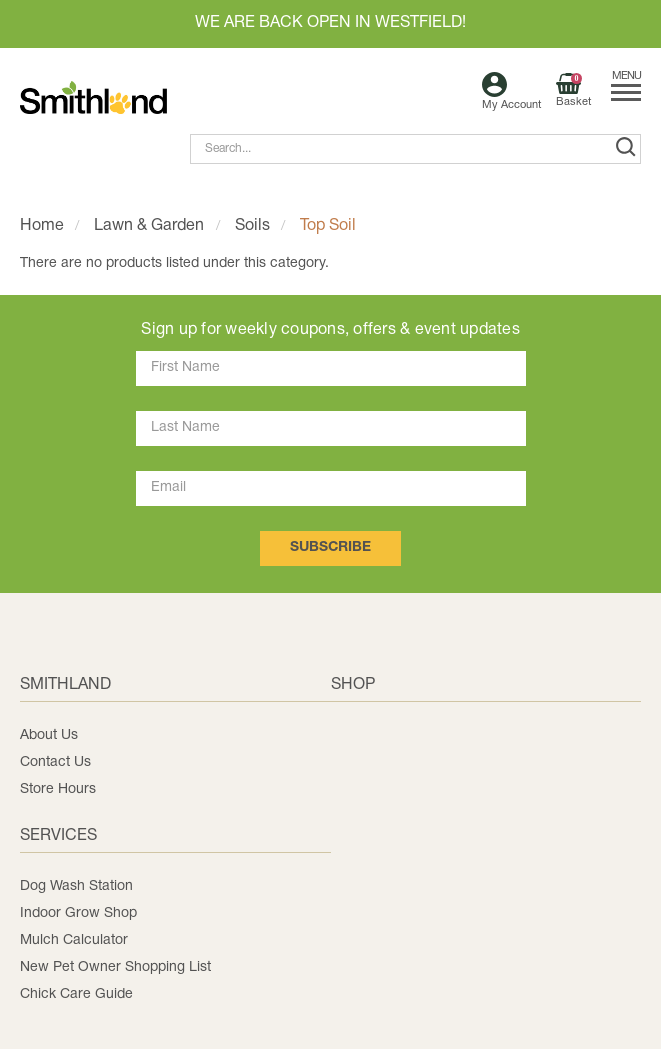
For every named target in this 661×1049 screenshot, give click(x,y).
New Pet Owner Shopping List (115, 967)
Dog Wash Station (76, 886)
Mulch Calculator (74, 940)
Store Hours (58, 789)
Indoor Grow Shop (78, 913)
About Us (49, 735)
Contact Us (55, 762)
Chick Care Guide (76, 994)
